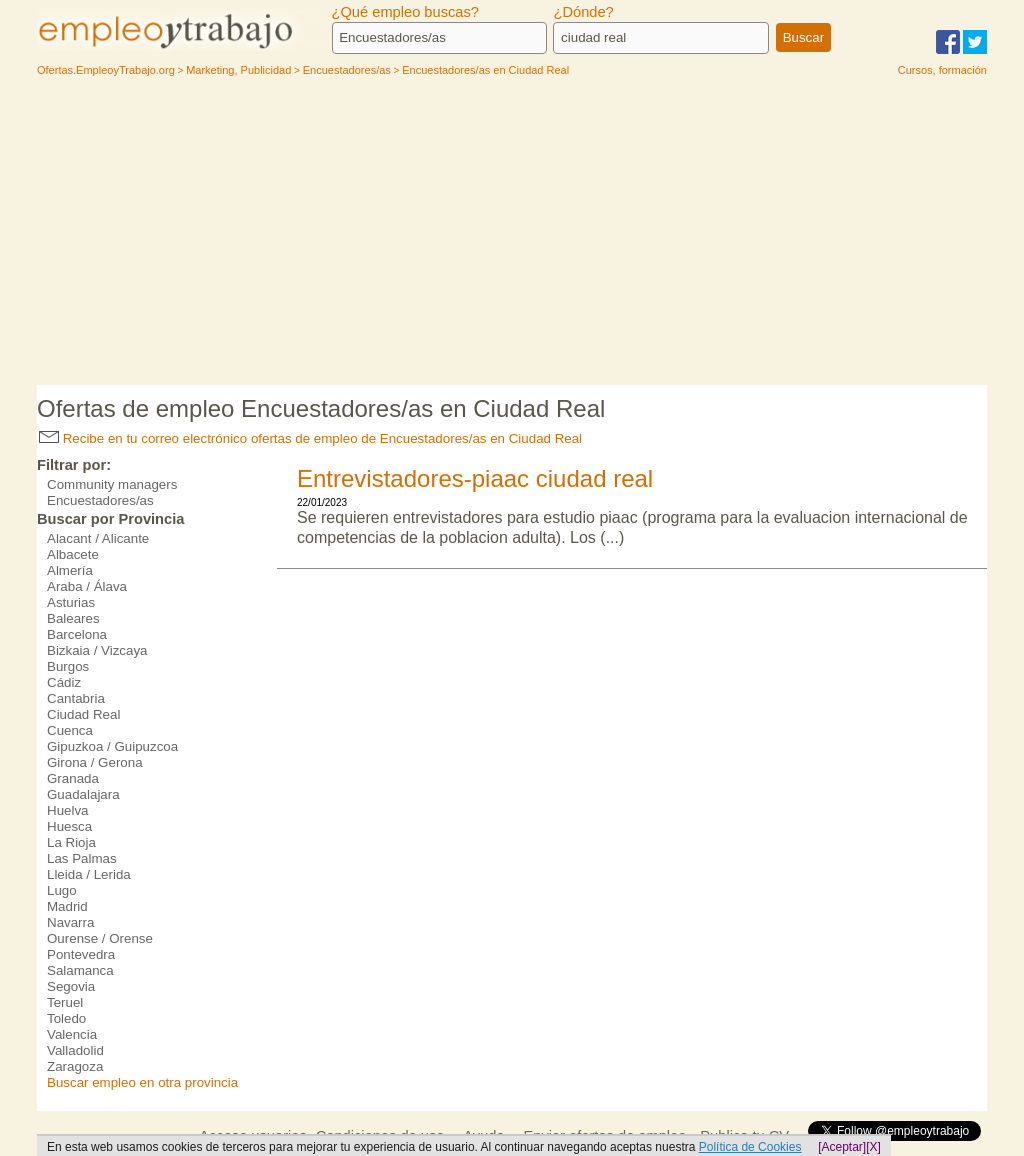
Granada (73, 778)
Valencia (72, 1034)
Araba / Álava (87, 586)
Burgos (68, 666)
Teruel (65, 1002)
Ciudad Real (83, 714)
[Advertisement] (512, 235)
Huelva (68, 810)
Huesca (69, 826)
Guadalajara (83, 794)
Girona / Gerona (95, 762)
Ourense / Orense (100, 938)
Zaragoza (75, 1066)
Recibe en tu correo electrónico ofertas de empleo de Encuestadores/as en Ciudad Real (310, 438)
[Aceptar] (842, 1147)
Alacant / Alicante (98, 538)
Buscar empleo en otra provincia (142, 1082)
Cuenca (70, 730)
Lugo (62, 890)
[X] (873, 1147)
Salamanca (80, 970)
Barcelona (77, 634)
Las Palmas (82, 858)
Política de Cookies (750, 1147)
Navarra (70, 922)
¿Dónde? (583, 12)
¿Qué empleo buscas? (405, 12)
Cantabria (76, 698)
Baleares (73, 618)
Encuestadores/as (100, 500)
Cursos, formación (942, 70)
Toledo (66, 1018)
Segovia (71, 986)
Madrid (67, 906)
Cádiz (64, 682)
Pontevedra (81, 954)
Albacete (73, 554)
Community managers (112, 484)
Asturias (71, 602)
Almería (70, 570)
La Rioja (71, 842)
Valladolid (75, 1050)
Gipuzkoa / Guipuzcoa (112, 746)
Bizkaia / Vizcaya (97, 650)
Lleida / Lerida (89, 874)
